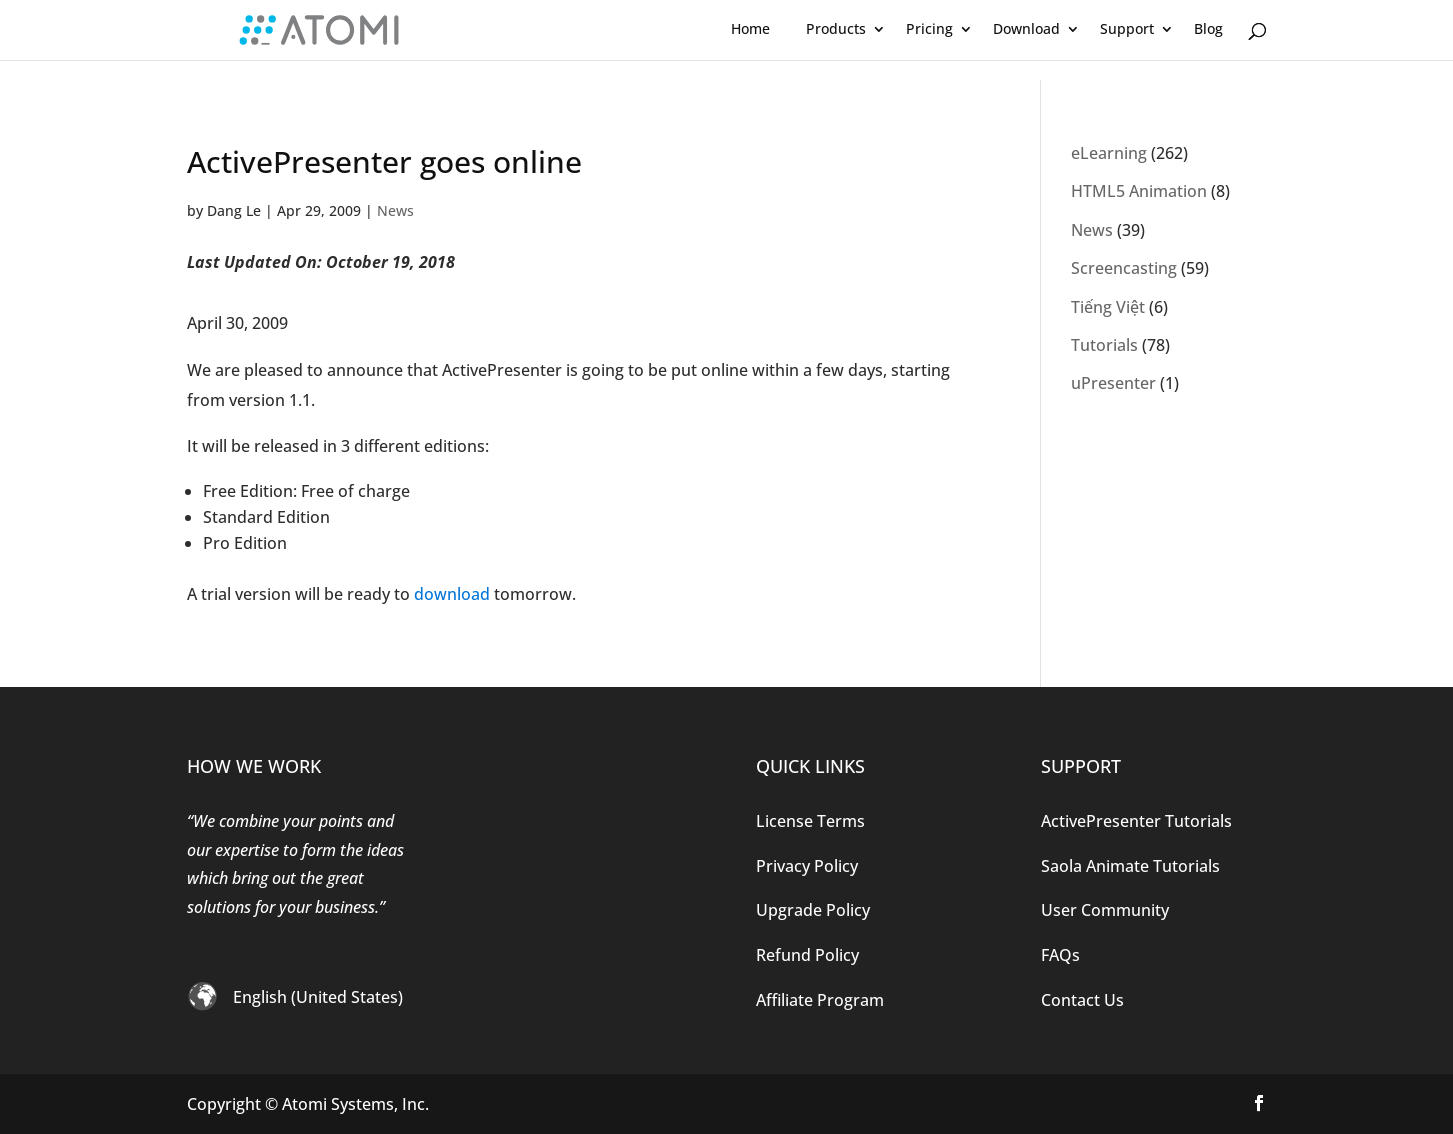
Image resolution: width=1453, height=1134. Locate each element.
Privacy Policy (807, 866)
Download (1026, 28)
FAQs (1060, 955)
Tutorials (1104, 345)
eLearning (1109, 153)
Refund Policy (807, 955)
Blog (1208, 28)
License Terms (810, 821)
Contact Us (1082, 1000)
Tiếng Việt (1108, 307)
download (452, 594)
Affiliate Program (820, 1000)
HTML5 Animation (1139, 191)
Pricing (929, 28)
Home (750, 28)
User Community (1105, 910)
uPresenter (1113, 383)
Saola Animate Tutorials (1130, 866)
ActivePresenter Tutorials (1136, 821)
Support (1127, 28)
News (395, 210)
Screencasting (1124, 268)
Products (836, 28)
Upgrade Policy (813, 910)
